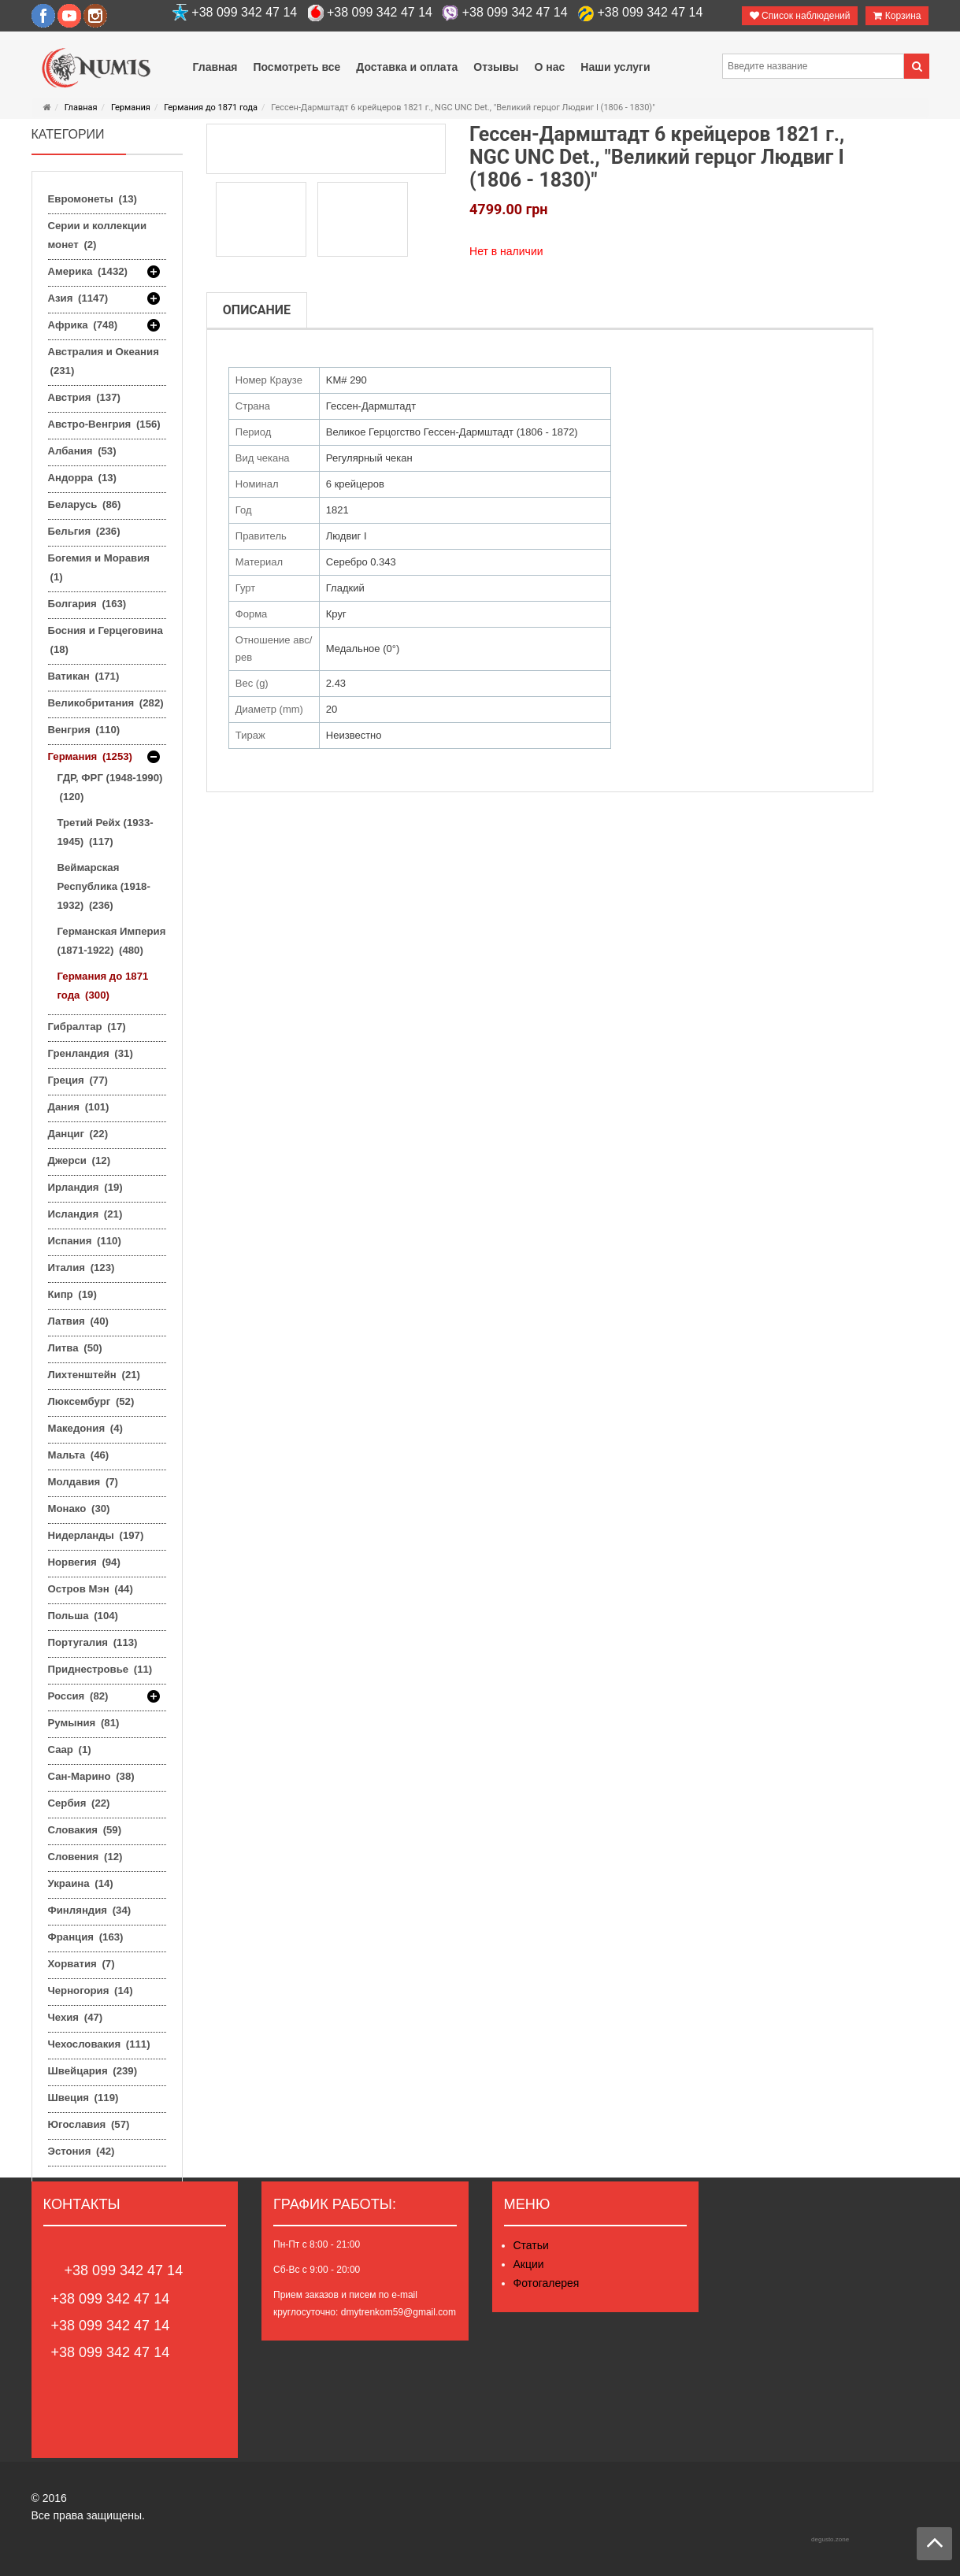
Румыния (84, 1723)
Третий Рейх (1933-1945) (105, 832)
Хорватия (81, 1964)
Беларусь (84, 504)
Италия (81, 1267)
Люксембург (91, 1401)
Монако (79, 1508)
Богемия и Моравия (99, 567)
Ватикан (84, 676)
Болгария (87, 604)
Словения (85, 1857)
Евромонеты (92, 199)
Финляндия (90, 1910)
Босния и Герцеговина (105, 640)
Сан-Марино (91, 1776)
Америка (88, 271)
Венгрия (84, 730)
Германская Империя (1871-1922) (111, 940)
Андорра (82, 478)
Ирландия (85, 1187)
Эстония (81, 2151)
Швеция (83, 2097)
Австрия (84, 397)
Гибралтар (87, 1026)
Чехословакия (99, 2044)
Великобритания (106, 703)
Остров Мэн (90, 1589)
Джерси (79, 1160)
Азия (78, 298)
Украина (80, 1883)
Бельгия (84, 531)
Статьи (531, 2245)
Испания (84, 1241)
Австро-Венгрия (104, 424)
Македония (85, 1428)
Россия (78, 1696)
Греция (78, 1080)
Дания (78, 1107)
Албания (82, 451)
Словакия (85, 1830)
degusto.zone (830, 2539)
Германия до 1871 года (211, 107)
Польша (83, 1616)
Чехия (75, 2017)
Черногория (90, 1990)
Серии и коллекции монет (97, 235)
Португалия (93, 1642)
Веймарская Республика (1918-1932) (103, 886)
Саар (69, 1749)
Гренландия (90, 1053)
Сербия (79, 1803)
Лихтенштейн (94, 1375)
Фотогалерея (546, 2283)
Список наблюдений (800, 15)
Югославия (89, 2124)
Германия (130, 107)
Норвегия (84, 1562)
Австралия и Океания (103, 361)
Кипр (72, 1294)
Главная (81, 107)
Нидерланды (96, 1535)
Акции (528, 2264)
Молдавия (83, 1482)
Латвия (78, 1321)
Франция (86, 1937)
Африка (83, 325)
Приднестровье (100, 1669)
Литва (75, 1348)
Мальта (78, 1455)
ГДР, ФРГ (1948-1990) (110, 787)
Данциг (78, 1134)
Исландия (85, 1214)
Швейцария (93, 2071)
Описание (257, 309)
